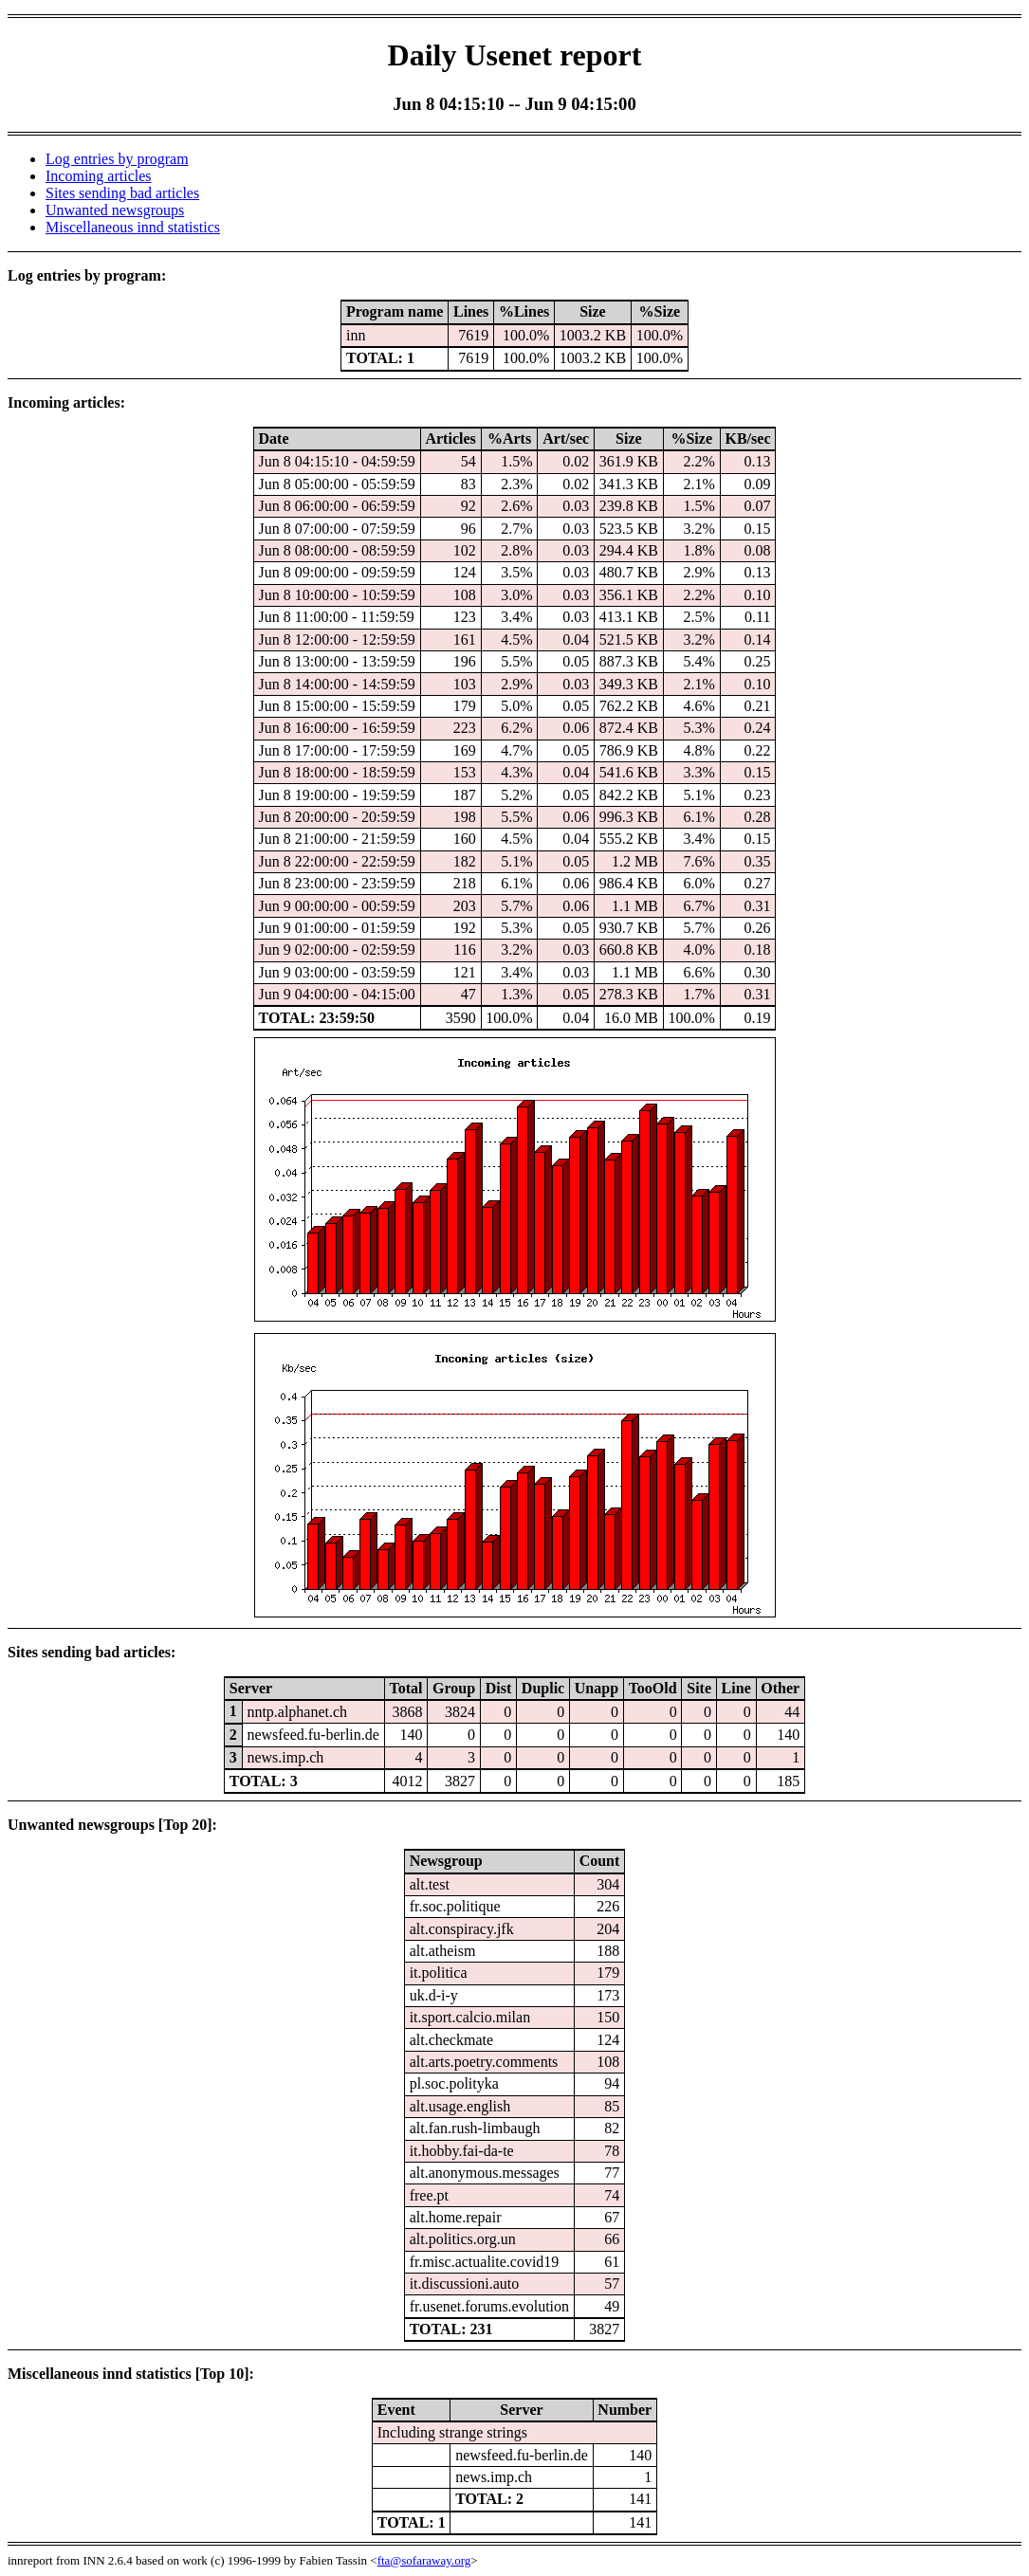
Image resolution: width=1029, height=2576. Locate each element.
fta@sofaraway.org (424, 2560)
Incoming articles (99, 176)
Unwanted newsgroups (115, 210)
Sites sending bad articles (122, 193)
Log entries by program (117, 159)
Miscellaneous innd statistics (133, 227)
